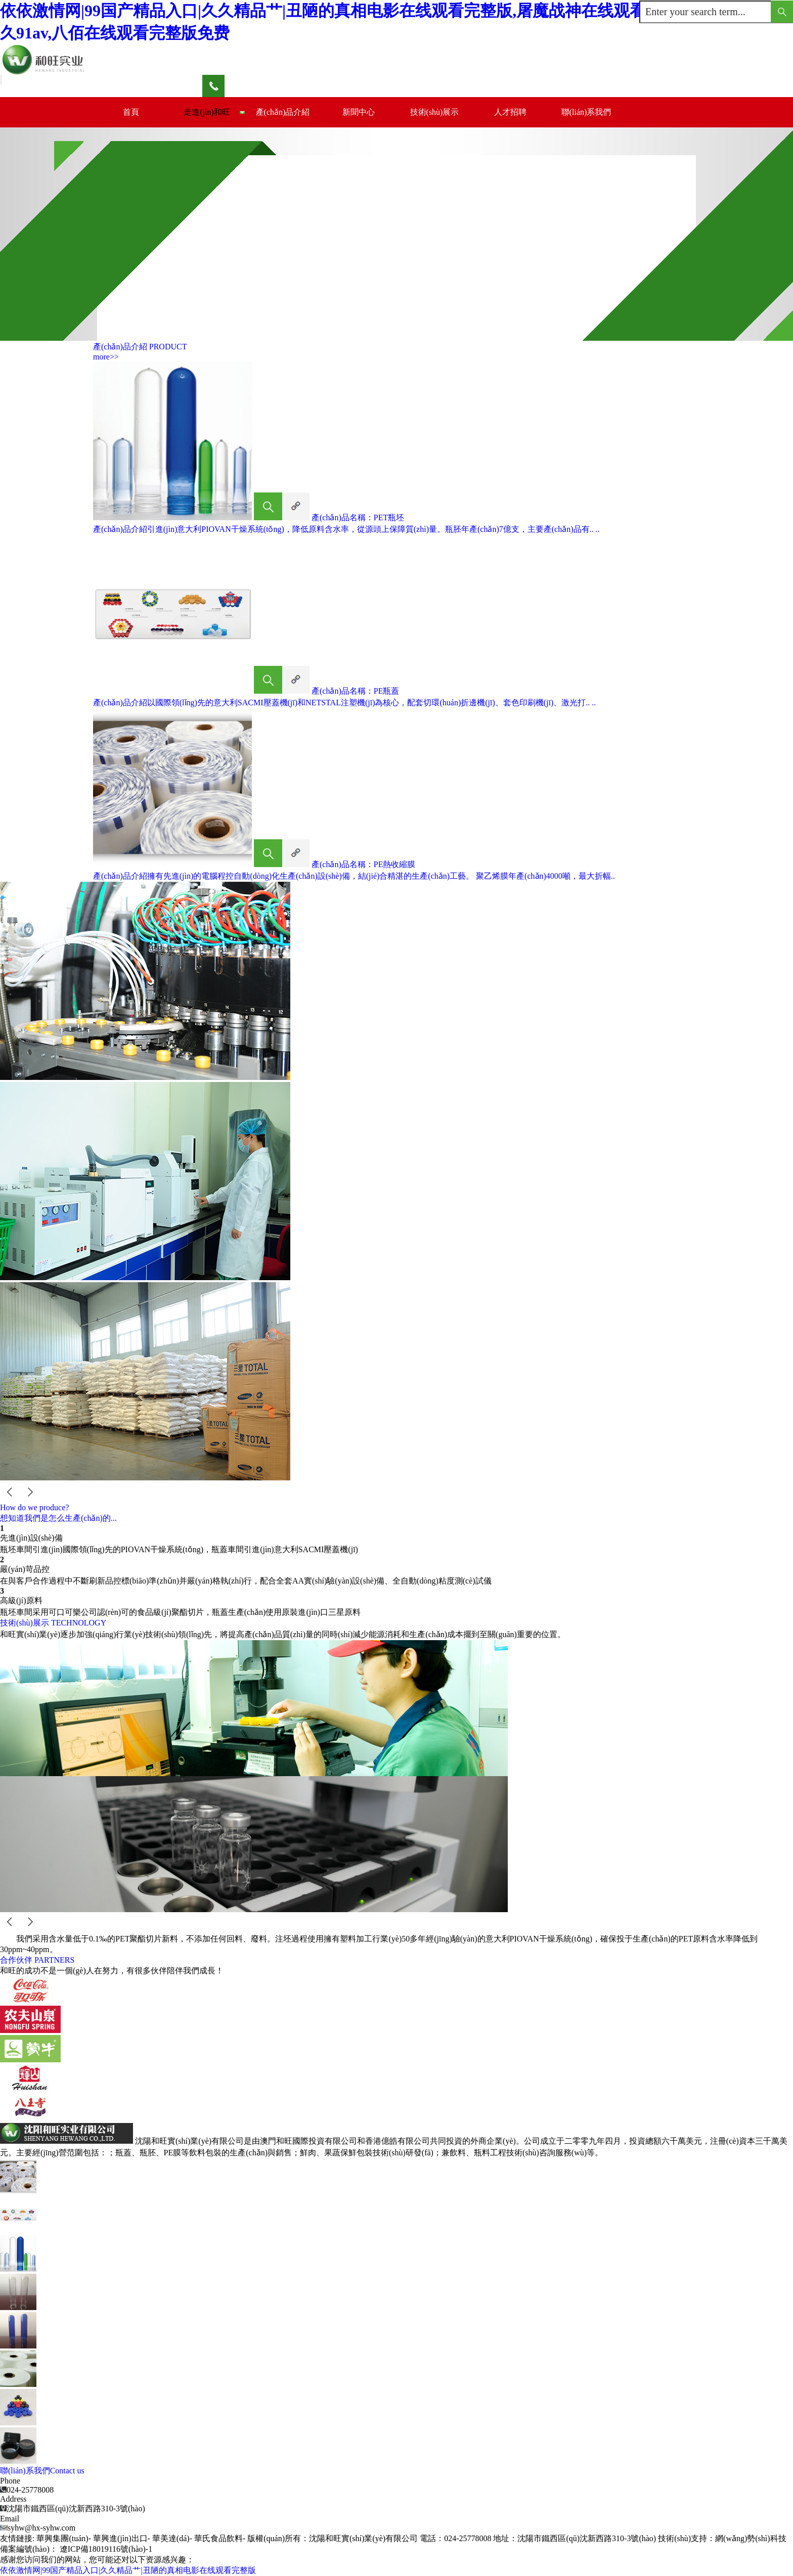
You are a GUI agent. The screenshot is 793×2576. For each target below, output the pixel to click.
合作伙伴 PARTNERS (37, 1960)
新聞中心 (358, 112)
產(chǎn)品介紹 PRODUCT (140, 346)
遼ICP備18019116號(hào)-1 (106, 2549)
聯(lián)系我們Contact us (42, 2470)
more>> (106, 356)
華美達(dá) (171, 2538)
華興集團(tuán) (62, 2538)
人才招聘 (510, 112)
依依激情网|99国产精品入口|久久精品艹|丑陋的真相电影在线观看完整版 (128, 2570)
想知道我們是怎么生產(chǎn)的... (58, 1518)
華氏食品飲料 (218, 2538)
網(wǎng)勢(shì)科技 (750, 2538)
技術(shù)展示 (434, 112)
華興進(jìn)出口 (120, 2538)
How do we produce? (34, 1507)
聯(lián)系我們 (586, 112)
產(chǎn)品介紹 (283, 112)
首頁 (131, 112)
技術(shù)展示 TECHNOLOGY (53, 1622)
